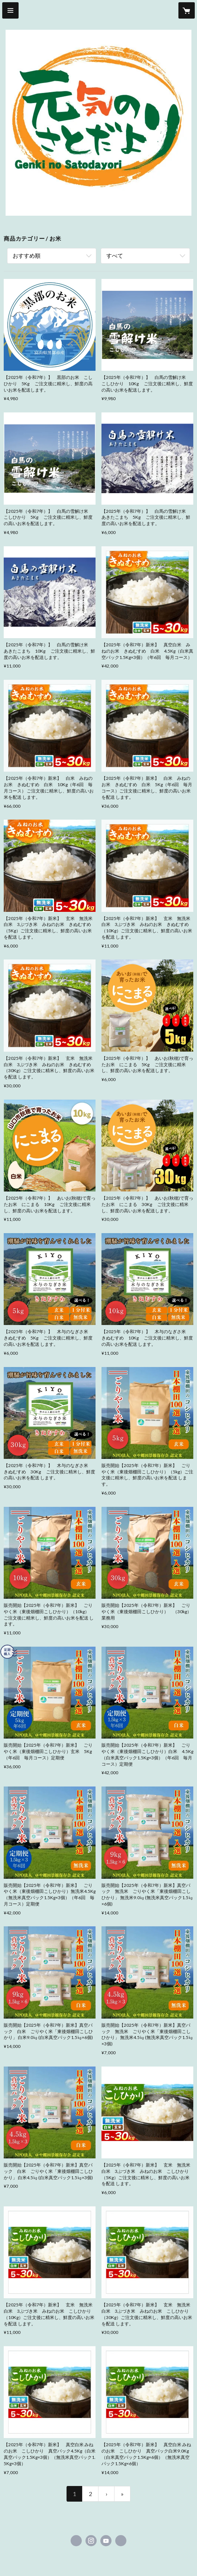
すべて (114, 255)
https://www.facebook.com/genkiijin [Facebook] (76, 2540)
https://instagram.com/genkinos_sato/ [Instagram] (91, 2540)
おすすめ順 (27, 255)
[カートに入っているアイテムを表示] (186, 10)
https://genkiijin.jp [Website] (120, 2540)
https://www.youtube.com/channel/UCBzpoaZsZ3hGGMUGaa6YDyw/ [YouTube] (106, 2540)
